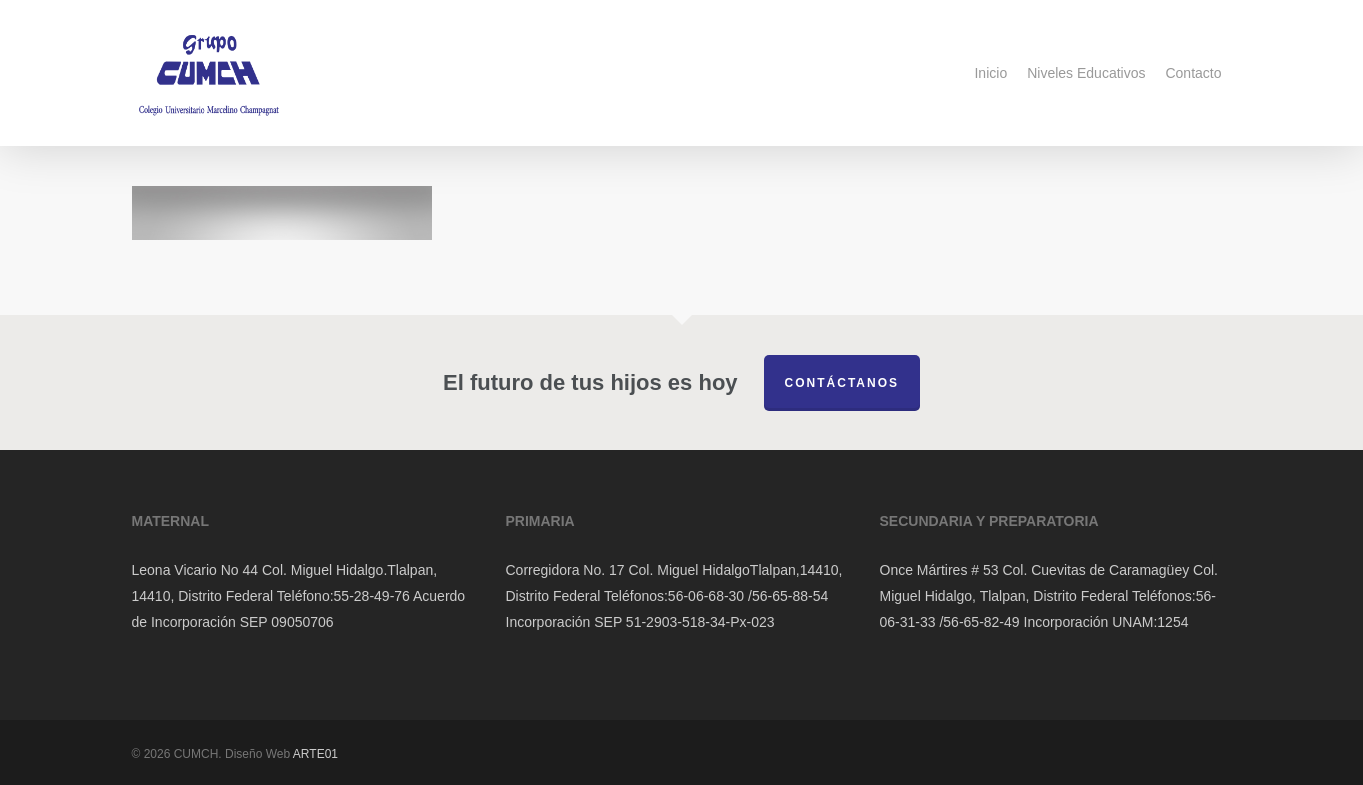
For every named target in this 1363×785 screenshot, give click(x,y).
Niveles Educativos (1086, 73)
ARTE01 (315, 754)
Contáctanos (842, 383)
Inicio (990, 73)
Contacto (1193, 73)
